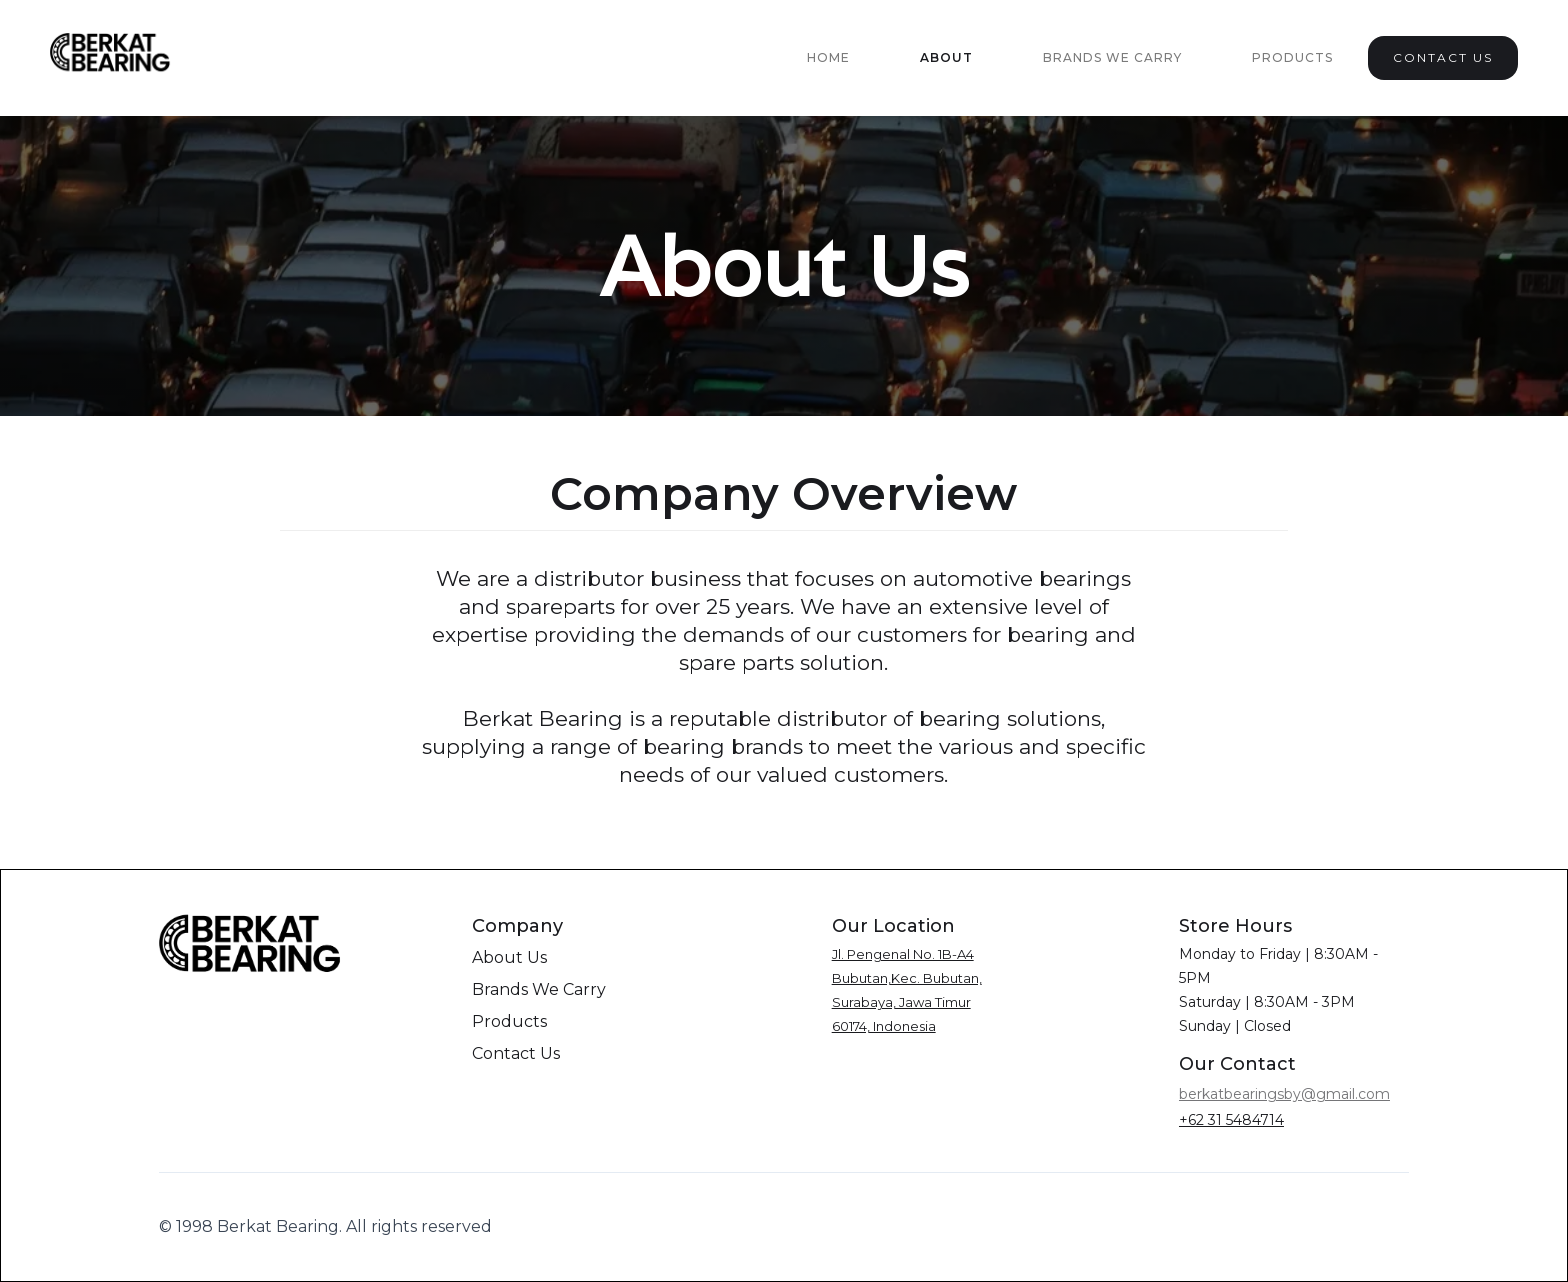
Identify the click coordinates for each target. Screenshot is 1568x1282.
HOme (828, 57)
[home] (111, 58)
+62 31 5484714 (1231, 1120)
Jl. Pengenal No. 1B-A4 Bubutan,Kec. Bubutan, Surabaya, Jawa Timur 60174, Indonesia (907, 990)
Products (1292, 57)
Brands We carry (1112, 57)
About (946, 57)
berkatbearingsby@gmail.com (1284, 1094)
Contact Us (516, 1053)
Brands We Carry (539, 989)
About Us (509, 957)
